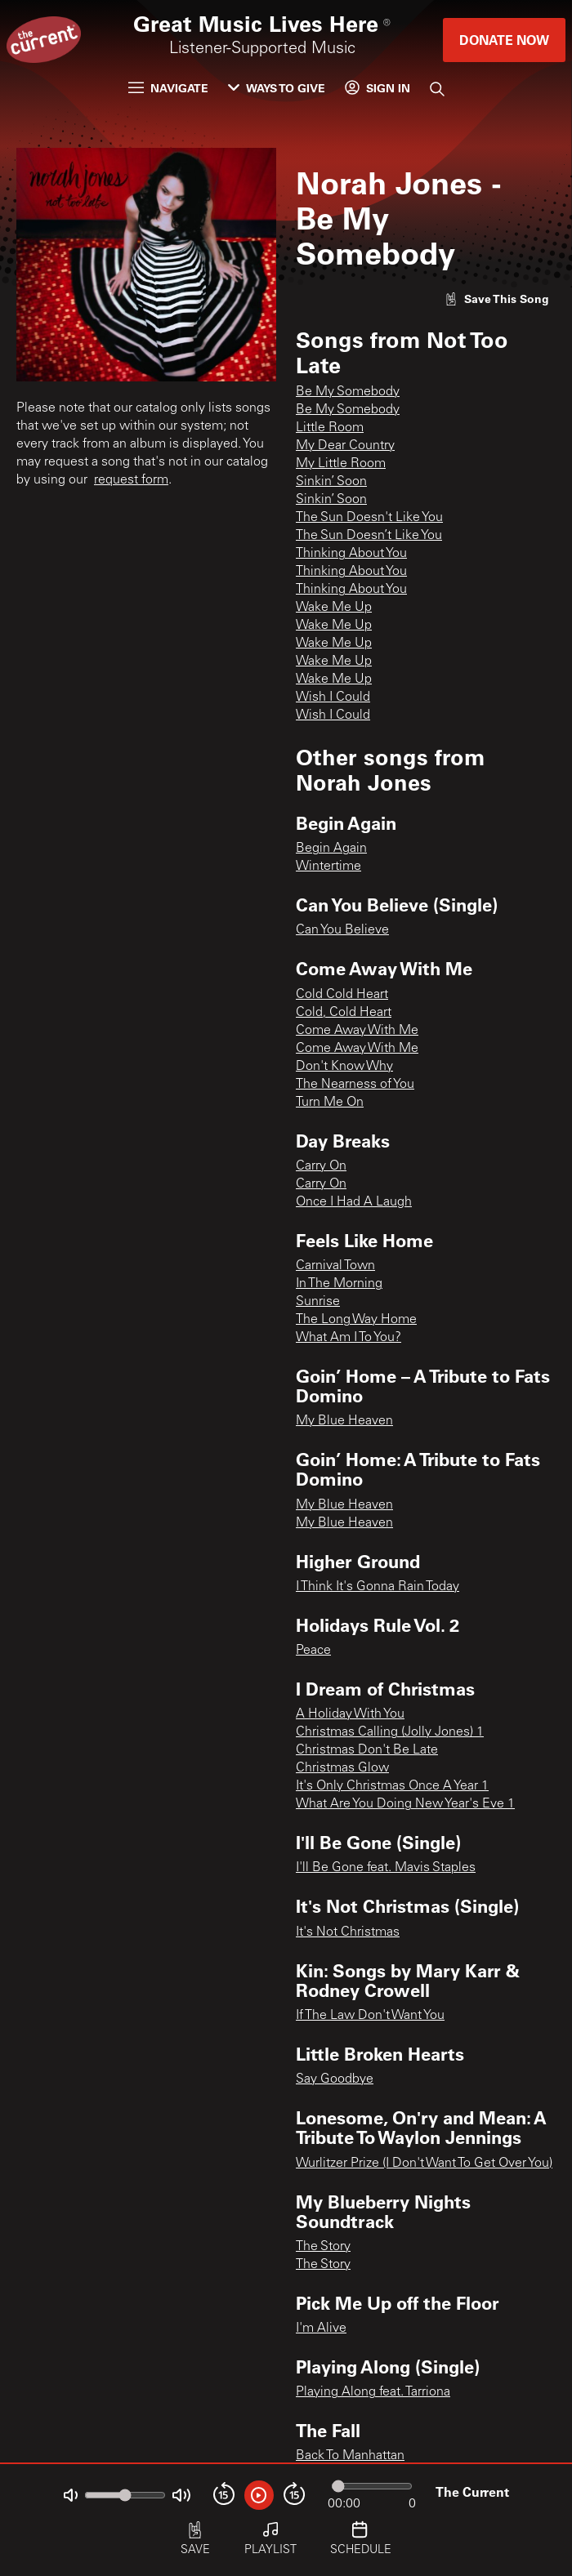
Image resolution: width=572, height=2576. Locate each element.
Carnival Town (335, 1265)
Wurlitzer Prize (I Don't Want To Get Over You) (424, 2163)
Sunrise (318, 1301)
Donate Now (504, 39)
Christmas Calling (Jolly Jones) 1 (390, 1732)
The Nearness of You (355, 1084)
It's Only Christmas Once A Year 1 (392, 1786)
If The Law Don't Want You (370, 2015)
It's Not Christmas (348, 1932)
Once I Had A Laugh (354, 1202)
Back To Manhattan (350, 2455)
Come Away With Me (357, 1030)
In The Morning (339, 1283)
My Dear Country (345, 445)
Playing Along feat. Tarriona (373, 2392)
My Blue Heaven (344, 1421)
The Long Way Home (356, 1319)
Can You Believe (342, 930)
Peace (313, 1650)
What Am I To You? (348, 1337)
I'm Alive (321, 2328)
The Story (323, 2246)
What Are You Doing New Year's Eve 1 (405, 1804)
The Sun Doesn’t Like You (369, 535)
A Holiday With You (350, 1714)
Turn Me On (330, 1102)
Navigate (168, 88)
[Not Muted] (71, 2495)
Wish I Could (333, 697)
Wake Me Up (334, 607)
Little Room (330, 428)
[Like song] (497, 298)
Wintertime (328, 866)
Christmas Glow (342, 1768)
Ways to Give (276, 88)
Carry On (321, 1166)
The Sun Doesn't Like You (369, 517)
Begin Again (331, 848)
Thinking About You (351, 553)
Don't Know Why (344, 1066)
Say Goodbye (334, 2079)
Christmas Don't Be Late (367, 1750)
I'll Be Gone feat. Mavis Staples (386, 1867)
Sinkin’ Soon (331, 481)
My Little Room (341, 463)
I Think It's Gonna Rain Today (377, 1586)
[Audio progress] (372, 2486)
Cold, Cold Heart (343, 1012)
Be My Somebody (348, 392)
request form (131, 480)
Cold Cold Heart (342, 994)
